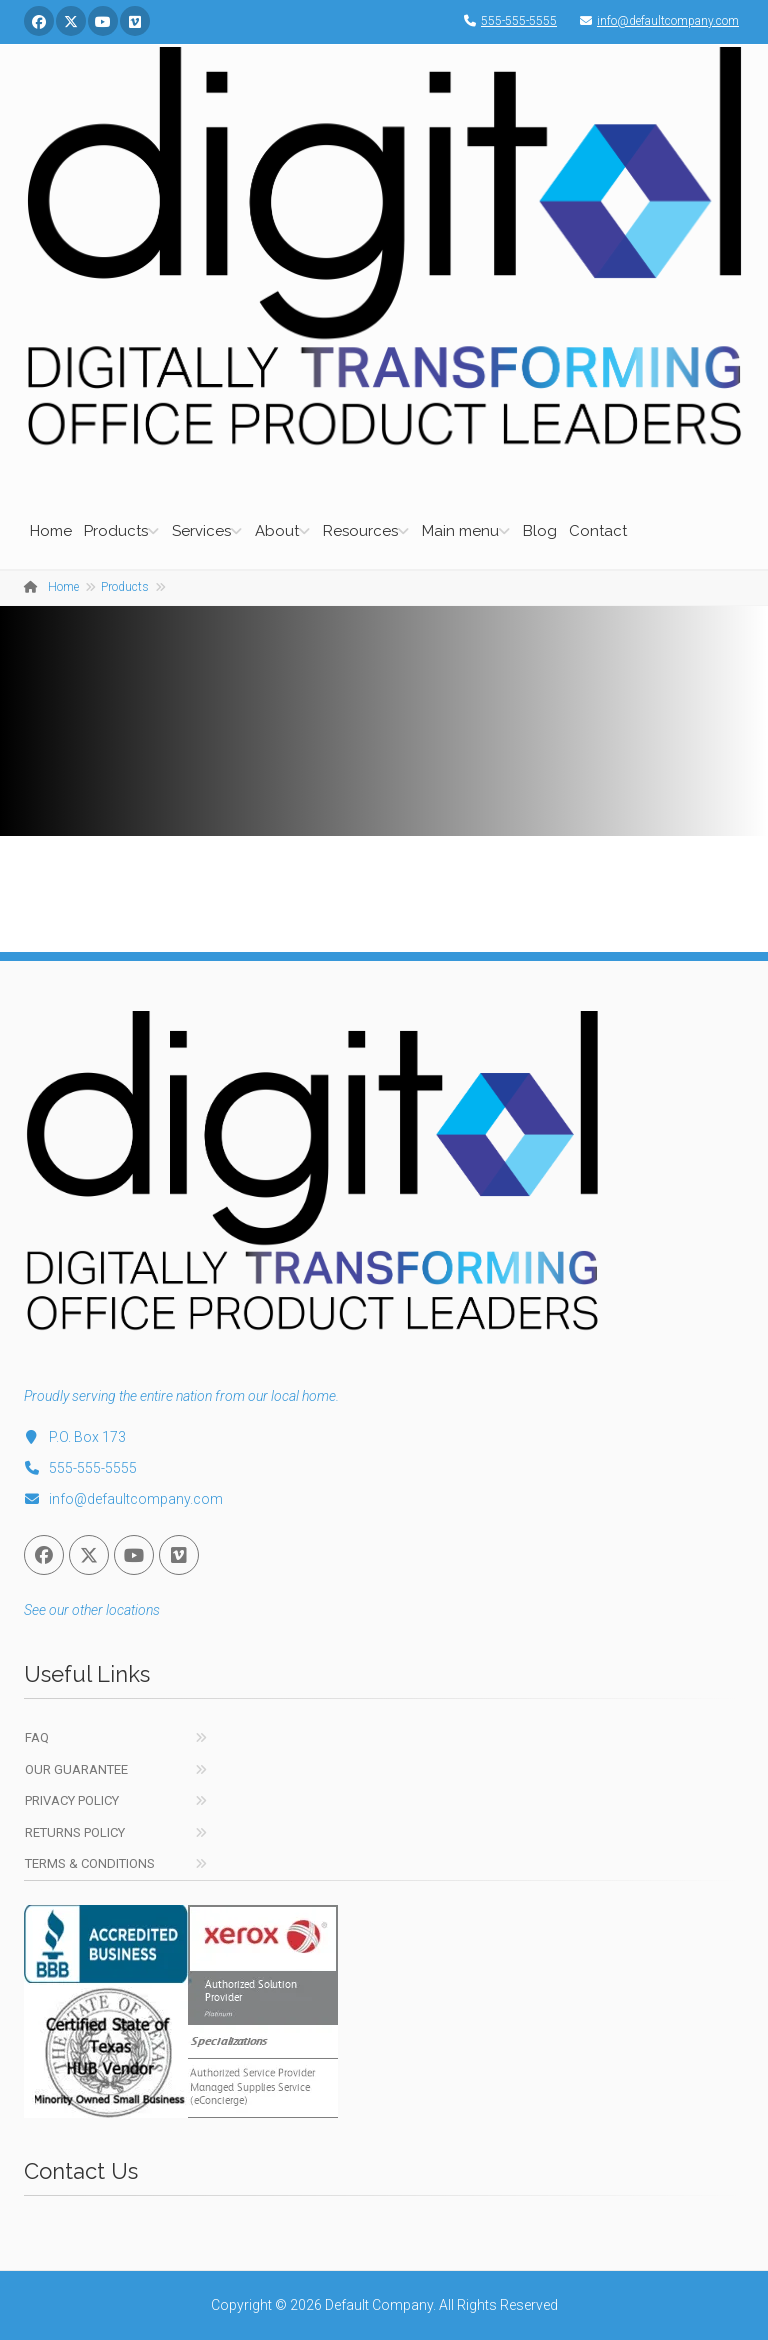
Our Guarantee (76, 1769)
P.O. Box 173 (75, 1437)
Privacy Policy (72, 1800)
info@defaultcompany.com (654, 21)
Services (201, 531)
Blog (540, 531)
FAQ (37, 1737)
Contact (598, 531)
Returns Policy (75, 1832)
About (277, 531)
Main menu (460, 531)
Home (51, 531)
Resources (360, 531)
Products (116, 531)
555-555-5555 (505, 21)
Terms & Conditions (90, 1863)
